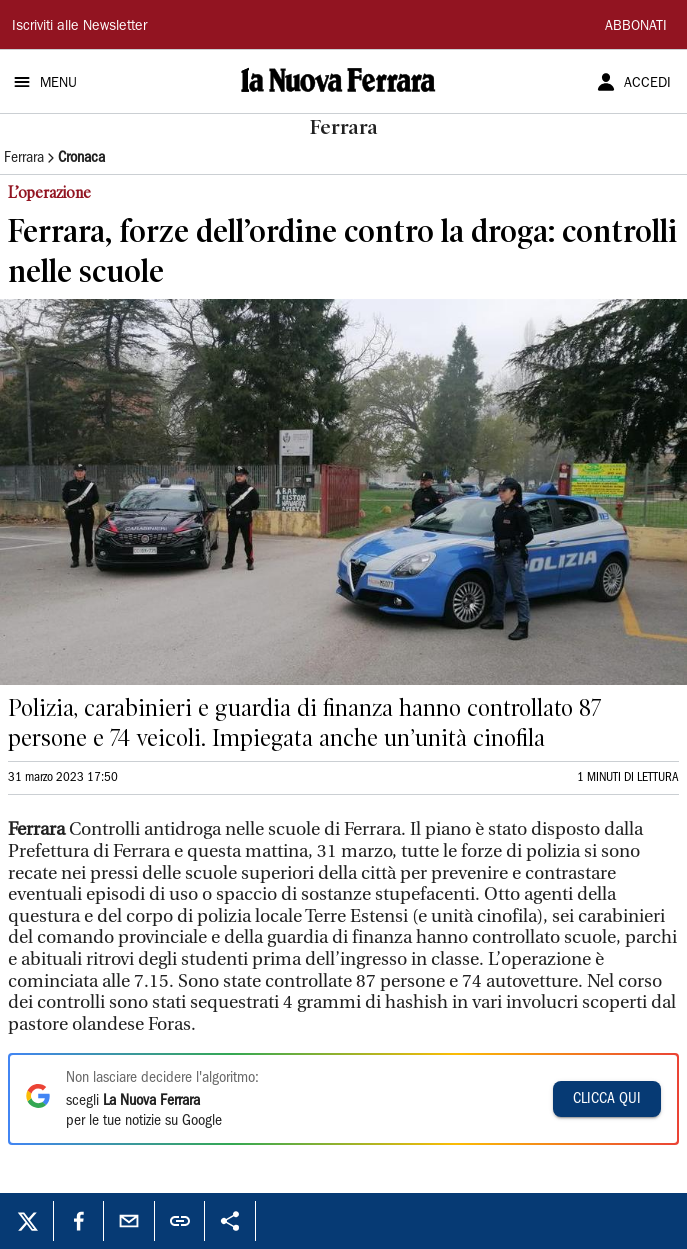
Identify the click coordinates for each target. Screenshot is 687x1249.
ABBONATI (636, 27)
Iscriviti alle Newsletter (79, 27)
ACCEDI (647, 84)
